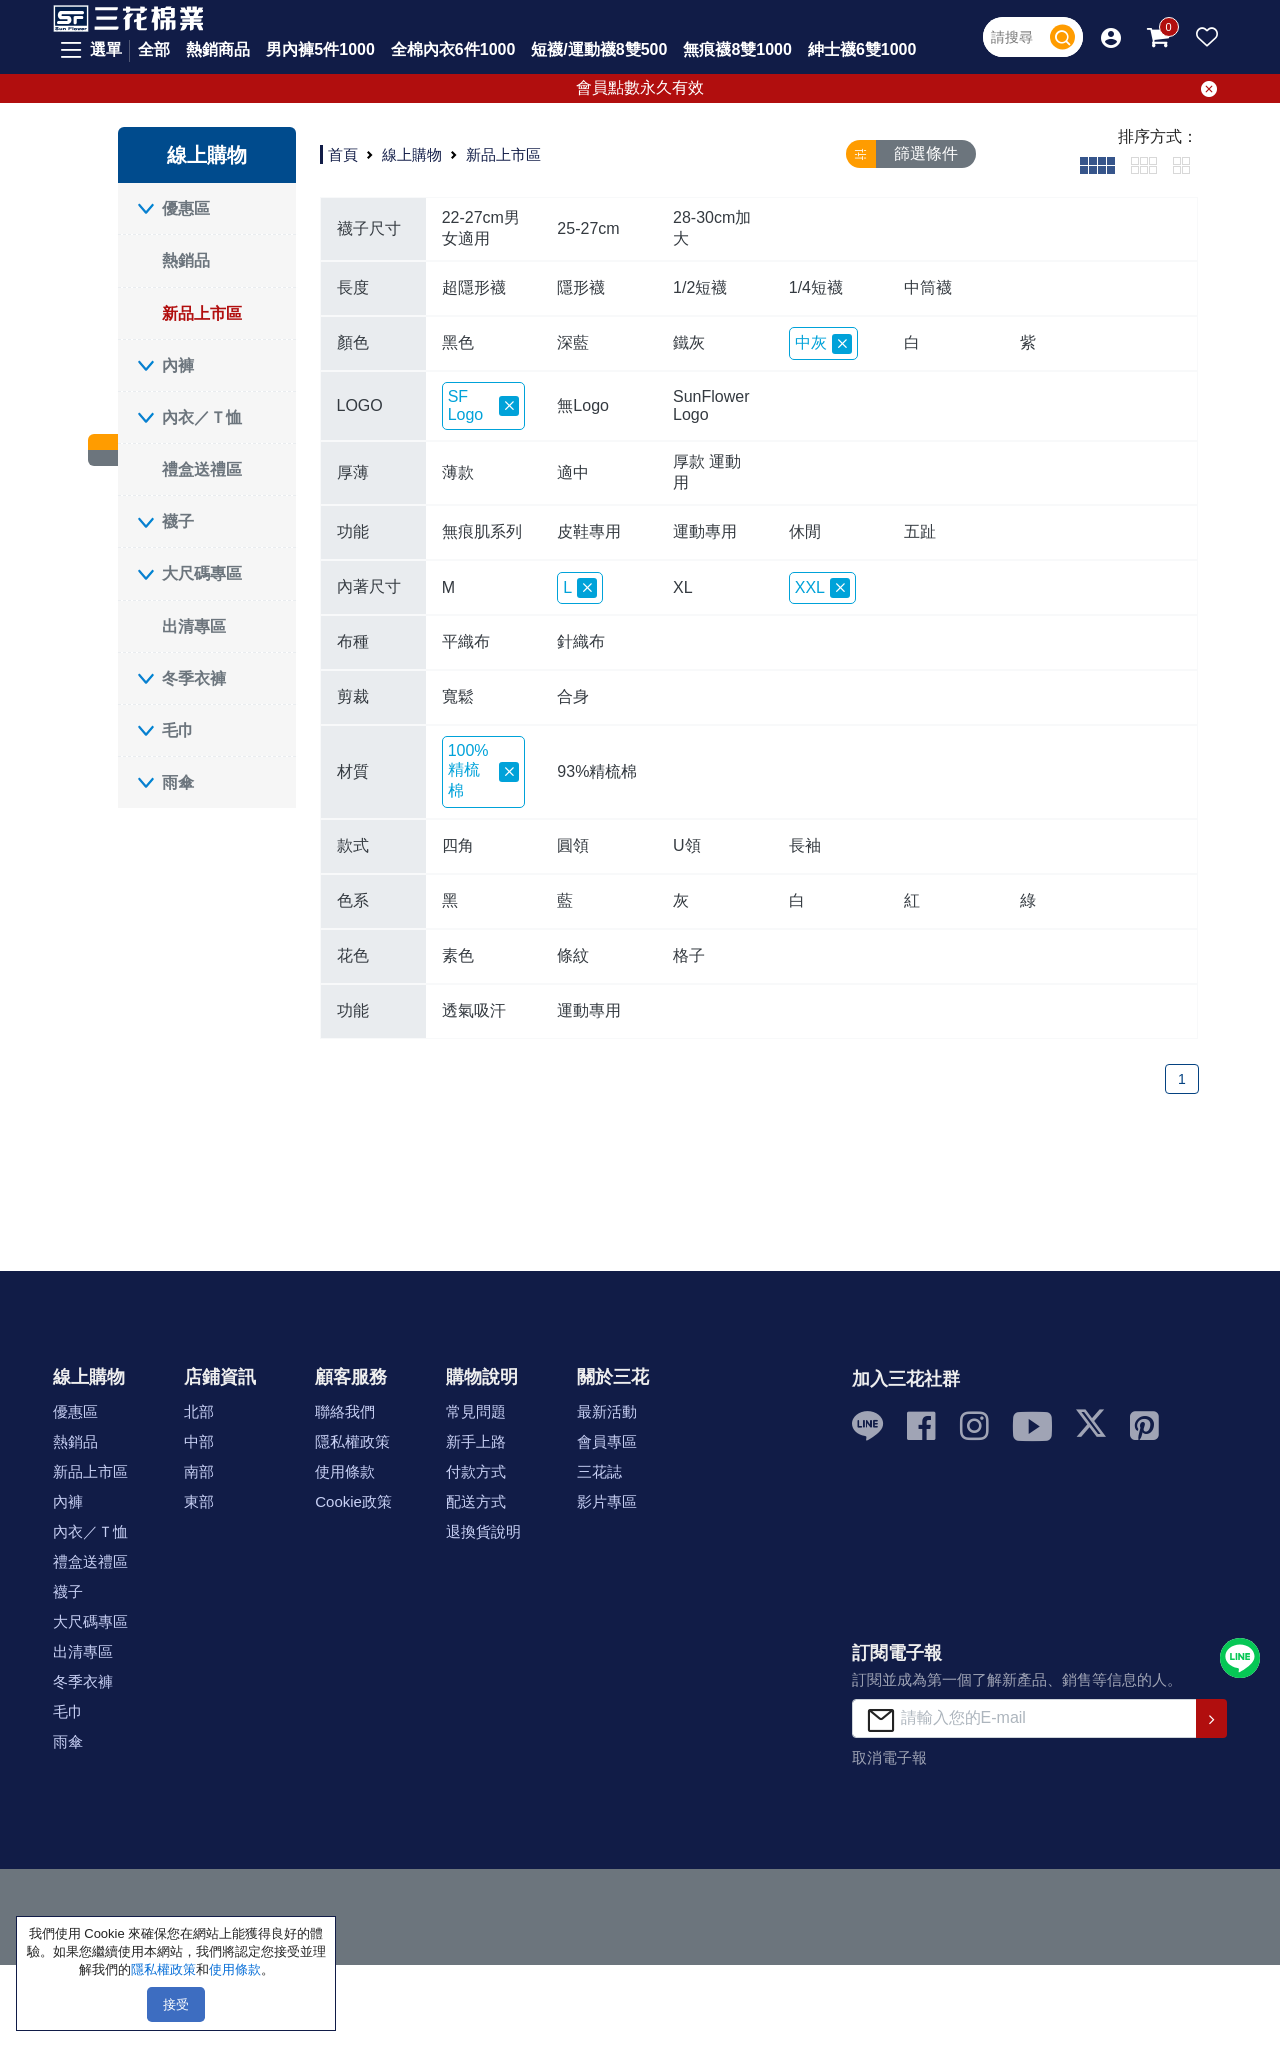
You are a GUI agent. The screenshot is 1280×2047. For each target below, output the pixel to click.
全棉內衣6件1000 (453, 49)
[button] (1111, 37)
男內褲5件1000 (320, 49)
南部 (199, 1471)
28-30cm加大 (712, 228)
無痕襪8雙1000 (737, 49)
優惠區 (186, 208)
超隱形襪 (474, 287)
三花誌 (599, 1471)
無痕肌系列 (482, 531)
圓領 (573, 845)
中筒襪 (928, 287)
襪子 (178, 521)
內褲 (178, 365)
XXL (822, 588)
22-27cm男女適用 (481, 228)
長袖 (805, 845)
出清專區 (194, 626)
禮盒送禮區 (202, 469)
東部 (199, 1501)
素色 (458, 955)
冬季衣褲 (194, 678)
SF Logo (484, 405)
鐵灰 (689, 342)
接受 (176, 2004)
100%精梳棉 (484, 770)
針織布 (581, 641)
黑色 (458, 342)
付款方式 (476, 1471)
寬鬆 (458, 696)
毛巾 (178, 730)
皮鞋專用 (589, 531)
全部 (154, 49)
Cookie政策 (353, 1501)
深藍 (573, 342)
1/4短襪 (816, 287)
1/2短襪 (700, 287)
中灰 (823, 344)
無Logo (583, 405)
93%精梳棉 (597, 771)
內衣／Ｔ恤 (202, 417)
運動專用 (705, 531)
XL (683, 587)
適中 (573, 472)
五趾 (920, 531)
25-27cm (588, 228)
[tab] (1097, 165)
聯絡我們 (345, 1411)
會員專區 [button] (607, 1441)
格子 (689, 955)
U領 (687, 845)
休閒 (805, 531)
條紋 (573, 955)
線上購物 (412, 153)
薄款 (458, 472)
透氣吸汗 (474, 1010)
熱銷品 (186, 260)
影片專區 (607, 1501)
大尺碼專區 (202, 573)
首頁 (343, 153)
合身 (573, 696)
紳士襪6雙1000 (862, 49)
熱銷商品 (218, 49)
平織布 (466, 641)
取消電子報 (889, 1757)
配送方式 (476, 1501)
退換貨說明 (483, 1531)
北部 (199, 1411)
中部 (199, 1441)
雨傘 (178, 782)
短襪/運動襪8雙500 (599, 49)
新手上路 (476, 1441)
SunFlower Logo (711, 405)
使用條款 (345, 1471)
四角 (458, 845)
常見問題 (476, 1411)
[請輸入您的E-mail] (1024, 1718)
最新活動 (607, 1411)
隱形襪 (581, 287)
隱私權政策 (352, 1441)
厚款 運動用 (707, 472)
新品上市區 (202, 313)
